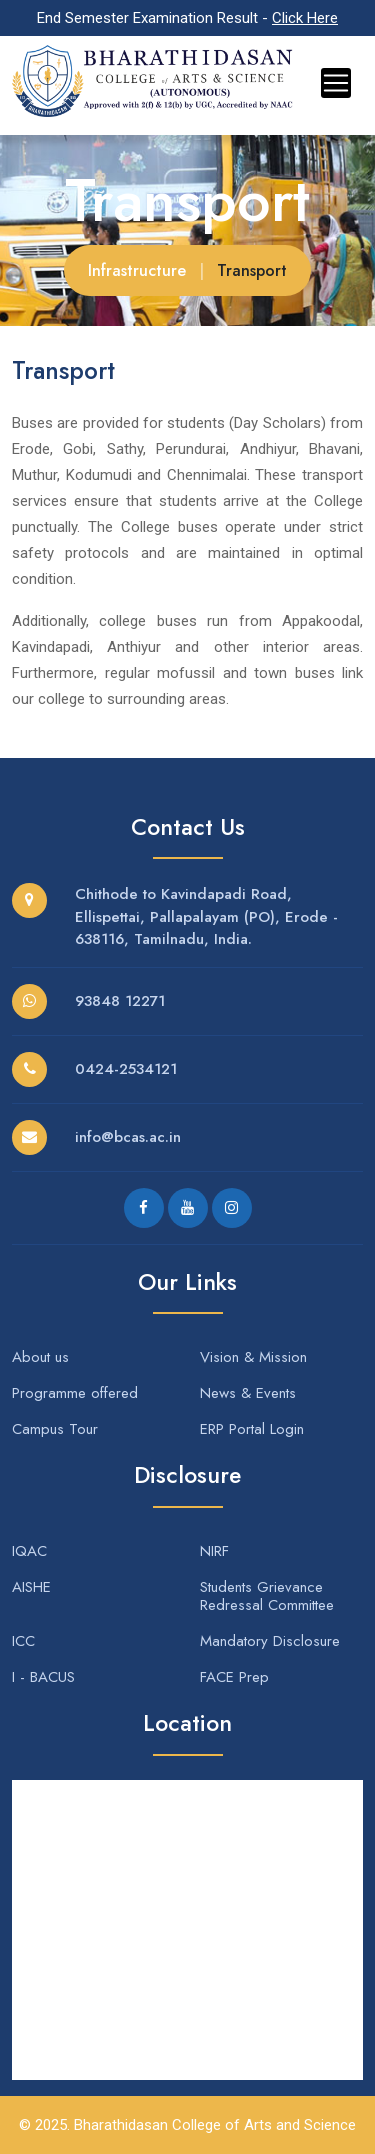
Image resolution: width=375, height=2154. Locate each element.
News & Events (248, 1393)
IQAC (29, 1551)
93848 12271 (120, 1001)
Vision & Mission (253, 1357)
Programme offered (75, 1393)
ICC (23, 1641)
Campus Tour (55, 1429)
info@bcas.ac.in (128, 1137)
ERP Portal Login (252, 1429)
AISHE (31, 1587)
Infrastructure (137, 270)
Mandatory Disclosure (270, 1641)
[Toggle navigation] (336, 83)
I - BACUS (43, 1677)
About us (40, 1357)
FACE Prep (234, 1677)
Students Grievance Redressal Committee (267, 1596)
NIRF (214, 1551)
